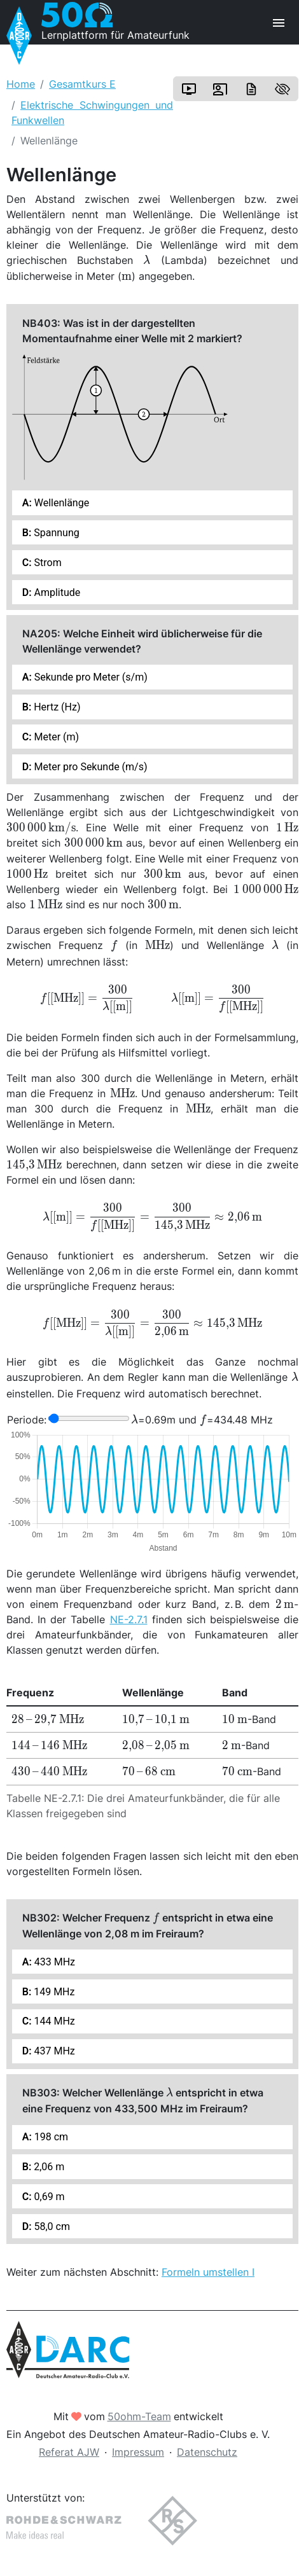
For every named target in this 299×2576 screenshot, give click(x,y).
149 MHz (52, 1992)
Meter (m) (56, 737)
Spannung (55, 533)
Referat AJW (69, 2452)
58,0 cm (51, 2226)
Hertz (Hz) (55, 707)
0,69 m (48, 2197)
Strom (47, 563)
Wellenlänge (60, 503)
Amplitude (56, 592)
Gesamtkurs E (82, 84)
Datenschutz (207, 2452)
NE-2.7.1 (129, 1619)
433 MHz (53, 1962)
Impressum (138, 2452)
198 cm (50, 2137)
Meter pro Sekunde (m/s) (90, 767)
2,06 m (47, 2167)
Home (20, 84)
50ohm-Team (139, 2416)
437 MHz (53, 2051)
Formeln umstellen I (208, 2272)
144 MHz (53, 2021)
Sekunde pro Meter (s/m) (90, 677)
